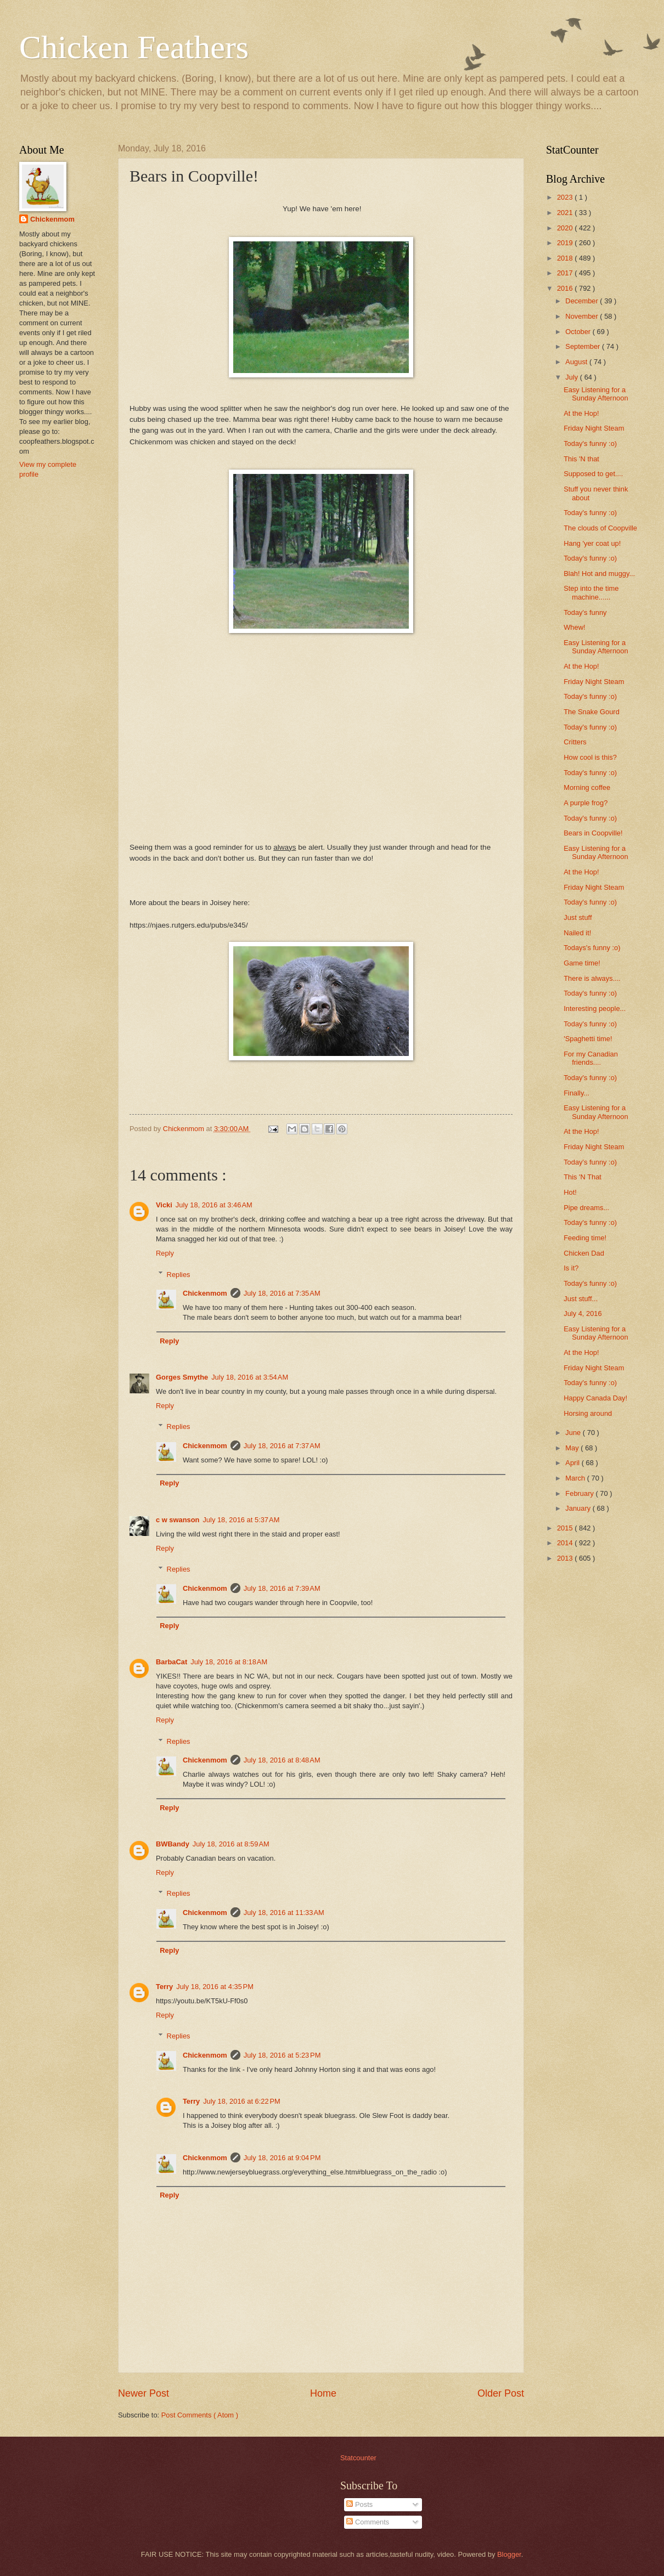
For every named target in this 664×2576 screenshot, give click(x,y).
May (573, 1448)
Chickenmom (205, 1293)
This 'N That (582, 1177)
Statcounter (358, 2458)
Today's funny (585, 612)
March (576, 1478)
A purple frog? (585, 803)
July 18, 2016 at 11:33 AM (284, 1912)
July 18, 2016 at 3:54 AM (249, 1377)
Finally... (576, 1093)
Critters (575, 742)
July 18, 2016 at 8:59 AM (231, 1844)
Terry (164, 1986)
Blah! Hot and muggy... (599, 573)
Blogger (509, 2554)
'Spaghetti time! (588, 1039)
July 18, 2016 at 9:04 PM (282, 2158)
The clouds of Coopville (600, 528)
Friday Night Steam (594, 428)
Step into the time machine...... (591, 592)
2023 (566, 197)
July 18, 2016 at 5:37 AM (240, 1520)
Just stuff (578, 917)
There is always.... (592, 978)
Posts (359, 2504)
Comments (367, 2522)
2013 (566, 1558)
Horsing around (588, 1413)
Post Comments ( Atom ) (199, 2415)
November (582, 316)
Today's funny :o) (590, 443)
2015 (566, 1528)
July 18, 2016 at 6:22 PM (241, 2101)
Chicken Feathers (134, 47)
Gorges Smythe (182, 1377)
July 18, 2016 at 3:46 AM (214, 1205)
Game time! (582, 963)
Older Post (500, 2393)
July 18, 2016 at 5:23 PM (282, 2055)
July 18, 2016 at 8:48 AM (282, 1760)
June (574, 1432)
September (583, 346)
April (573, 1463)
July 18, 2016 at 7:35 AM (282, 1293)
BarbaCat (171, 1662)
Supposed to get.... (593, 474)
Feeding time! (585, 1238)
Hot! (570, 1192)
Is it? (571, 1268)
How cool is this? (590, 757)
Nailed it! (577, 933)
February (580, 1493)
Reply (165, 1253)
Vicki (164, 1205)
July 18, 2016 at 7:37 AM (282, 1446)
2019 (566, 243)
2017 (566, 273)
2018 (566, 258)
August (577, 362)
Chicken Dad (584, 1253)
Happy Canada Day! (595, 1398)
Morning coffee (587, 787)
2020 (566, 228)
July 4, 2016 (582, 1313)
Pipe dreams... (586, 1208)
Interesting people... (595, 1008)
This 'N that (581, 459)
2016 (566, 288)
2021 (566, 212)
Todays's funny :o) (592, 948)
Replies (178, 1274)
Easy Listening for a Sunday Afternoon (596, 394)
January (578, 1508)
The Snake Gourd (592, 712)
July (572, 377)
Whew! (574, 627)
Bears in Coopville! (593, 833)
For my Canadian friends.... (591, 1058)
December (582, 301)
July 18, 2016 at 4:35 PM (215, 1986)
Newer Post (143, 2393)
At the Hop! (581, 413)
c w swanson (177, 1520)
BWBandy (172, 1844)
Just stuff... (581, 1299)
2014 (566, 1543)
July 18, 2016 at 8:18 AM (228, 1662)
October (578, 331)
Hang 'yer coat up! (592, 543)
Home (323, 2393)
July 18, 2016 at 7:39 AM (282, 1588)
